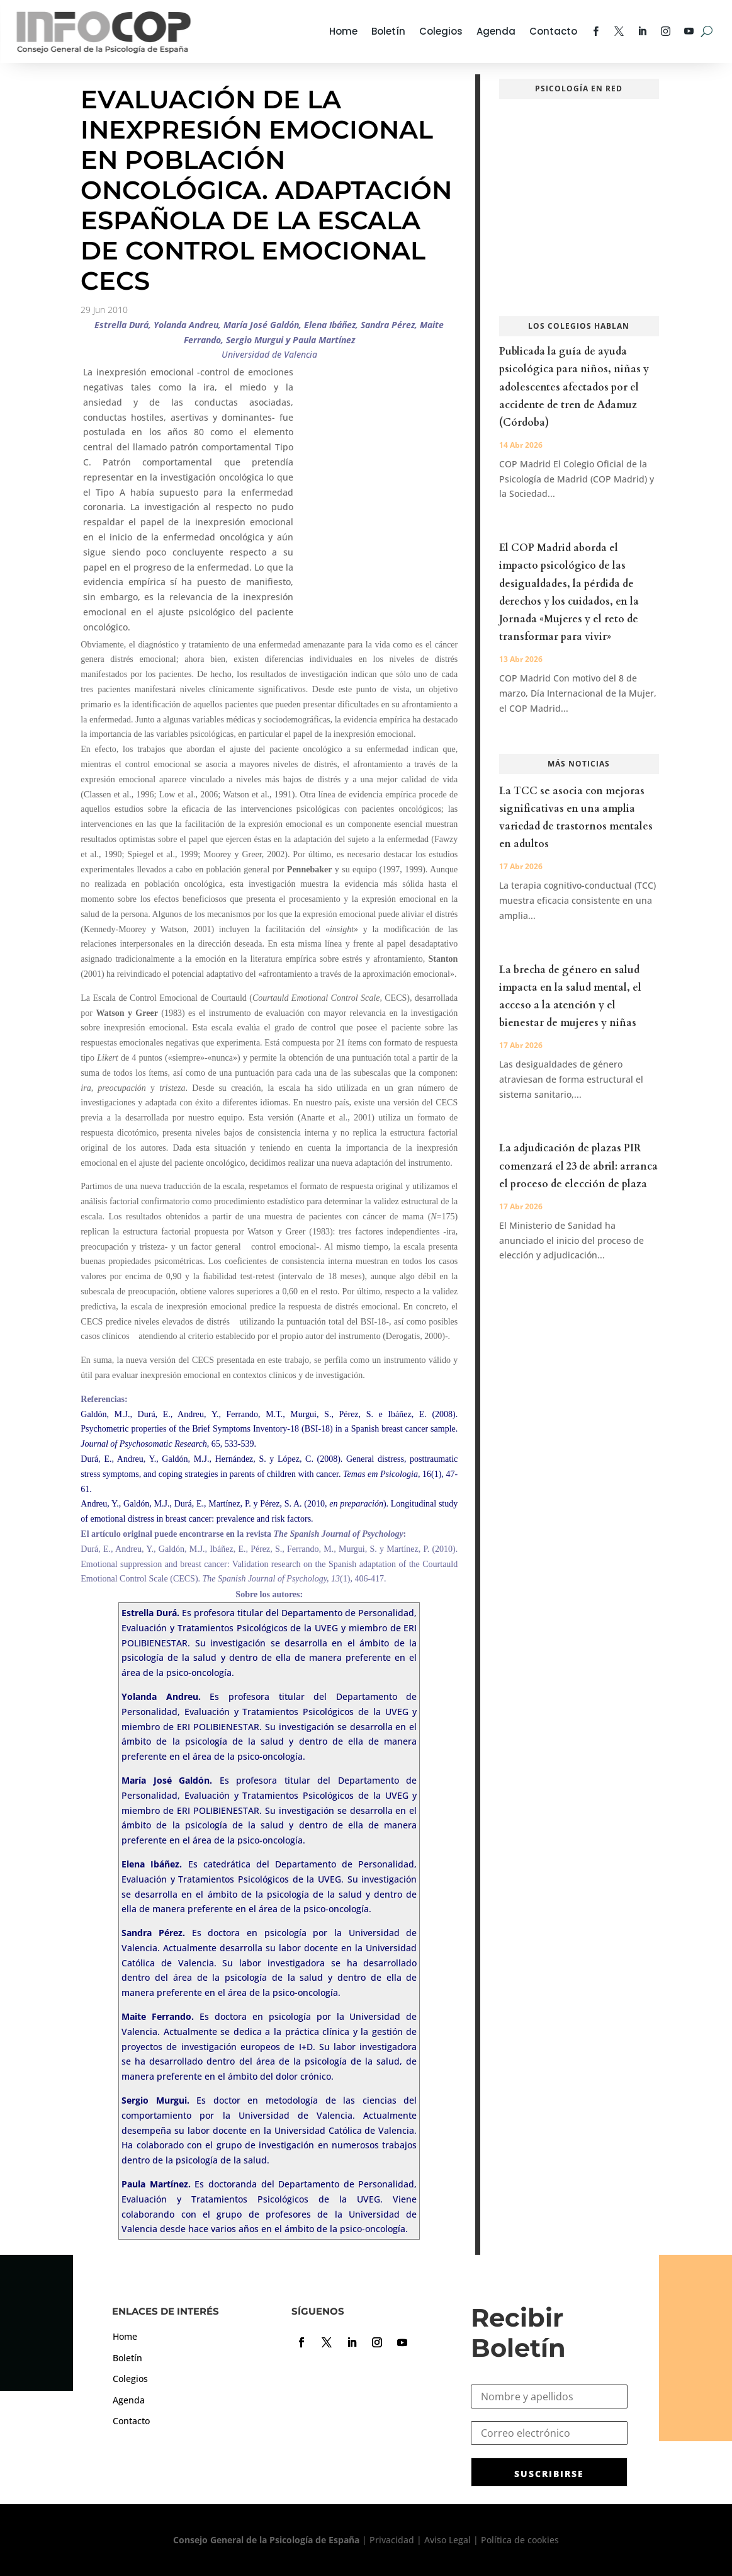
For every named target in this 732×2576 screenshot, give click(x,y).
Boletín (388, 31)
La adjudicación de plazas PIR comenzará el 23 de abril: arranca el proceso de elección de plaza (578, 1165)
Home (343, 31)
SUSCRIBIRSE (549, 2474)
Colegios (441, 31)
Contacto (553, 31)
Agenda (495, 31)
